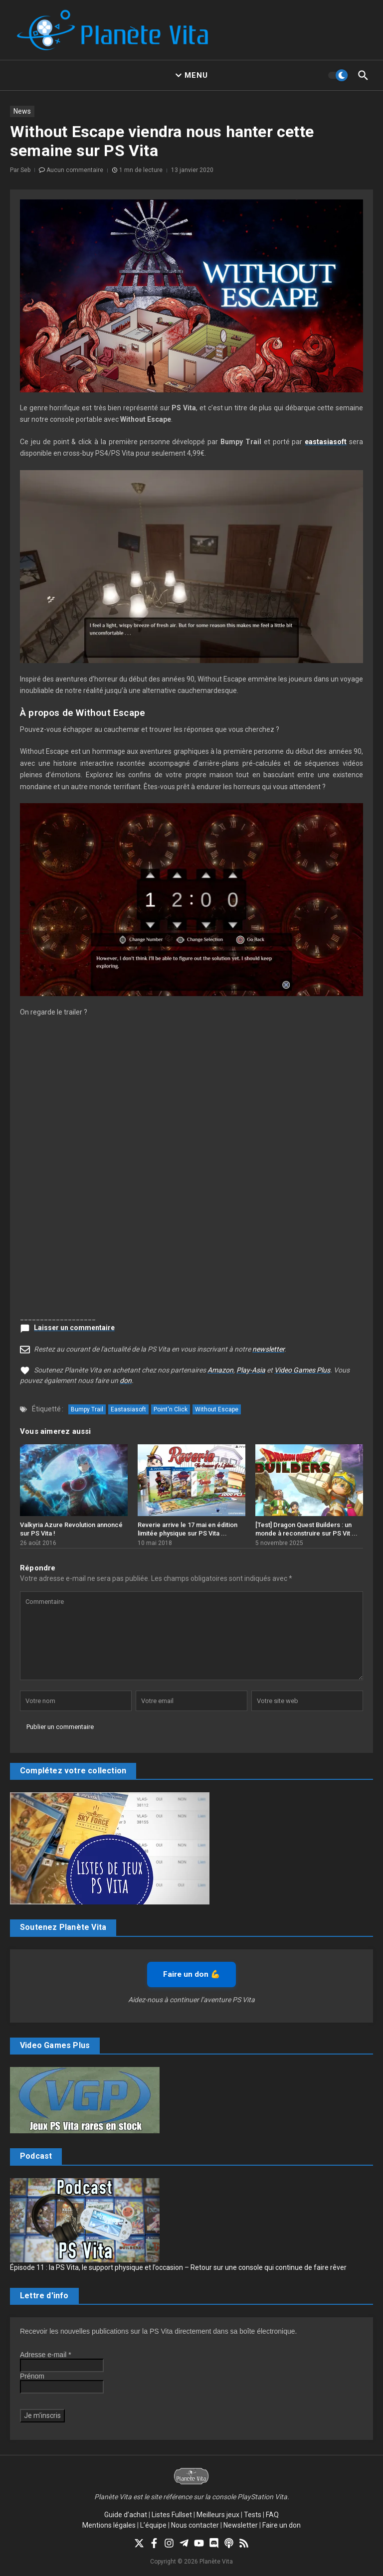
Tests (252, 2515)
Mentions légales (109, 2525)
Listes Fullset (172, 2515)
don (126, 1380)
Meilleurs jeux (217, 2515)
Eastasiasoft (128, 1409)
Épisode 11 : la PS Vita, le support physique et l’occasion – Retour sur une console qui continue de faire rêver (178, 2267)
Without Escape (216, 1409)
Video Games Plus (302, 1370)
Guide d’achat (125, 2515)
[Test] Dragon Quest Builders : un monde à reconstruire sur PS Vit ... (306, 1529)
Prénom (32, 2376)
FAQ (272, 2515)
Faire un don (281, 2525)
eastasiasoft (326, 442)
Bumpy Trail (87, 1409)
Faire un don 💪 (191, 1974)
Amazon (220, 1370)
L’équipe (153, 2525)
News (22, 111)
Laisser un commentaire (74, 1328)
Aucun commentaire (74, 170)
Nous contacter (195, 2525)
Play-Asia (250, 1370)
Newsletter (240, 2525)
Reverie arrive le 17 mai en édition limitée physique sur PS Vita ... (187, 1529)
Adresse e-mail (45, 2355)
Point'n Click (171, 1409)
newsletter (268, 1349)
